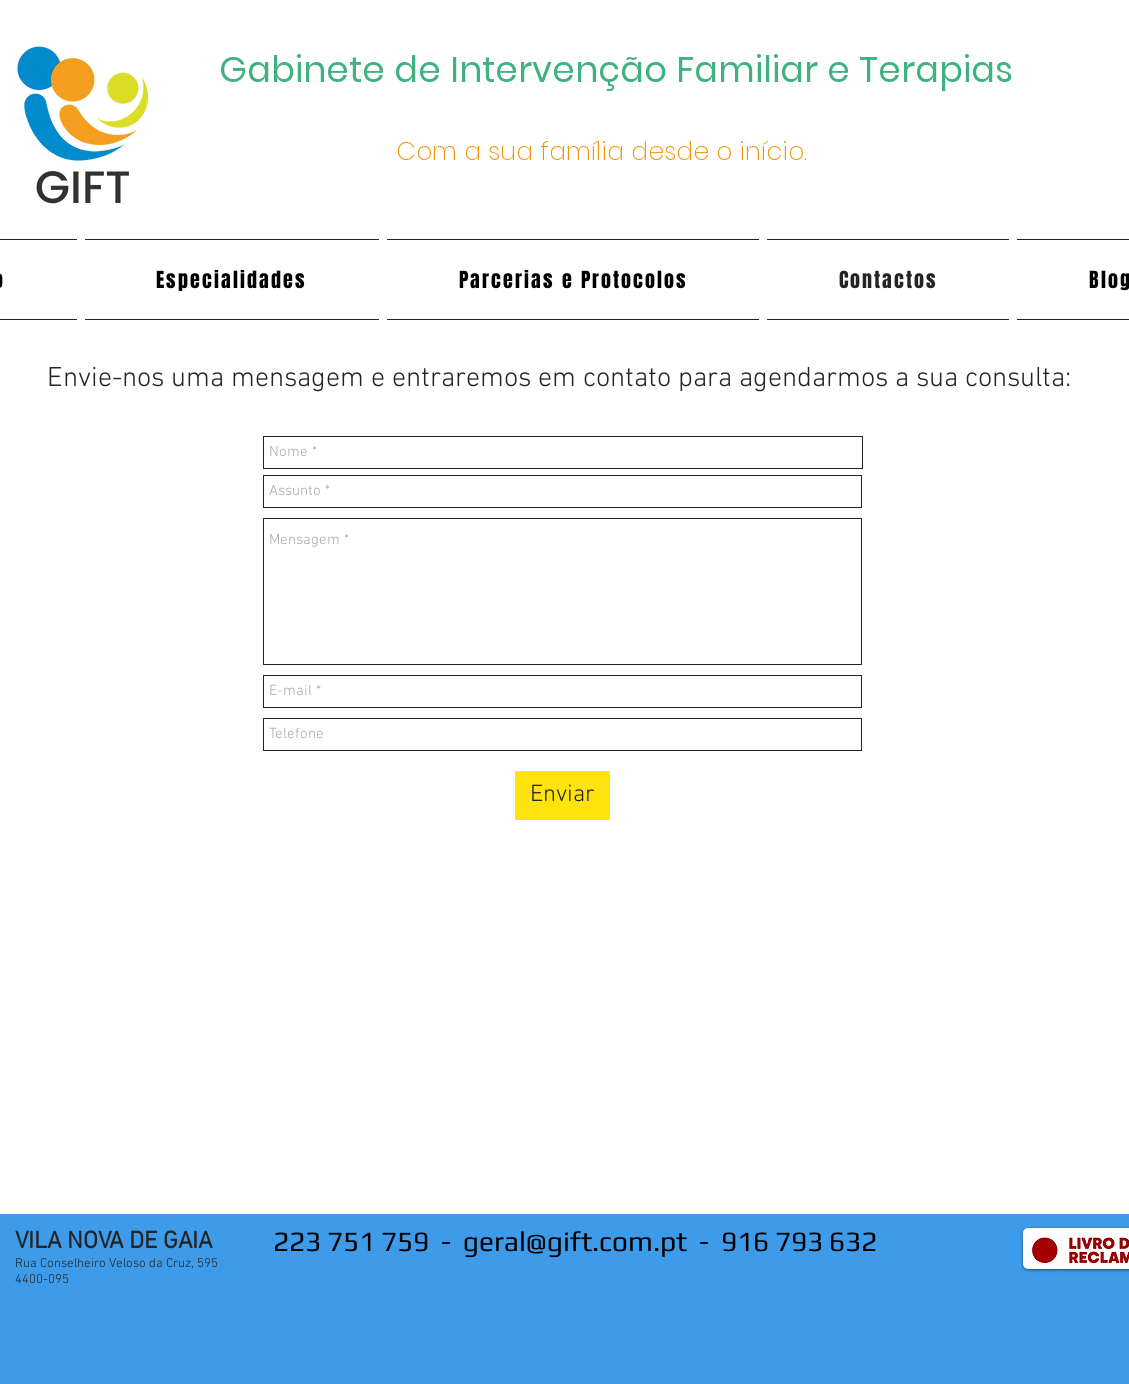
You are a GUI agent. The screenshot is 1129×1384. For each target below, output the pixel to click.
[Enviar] (562, 795)
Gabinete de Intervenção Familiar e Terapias (616, 69)
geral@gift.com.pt (575, 1241)
